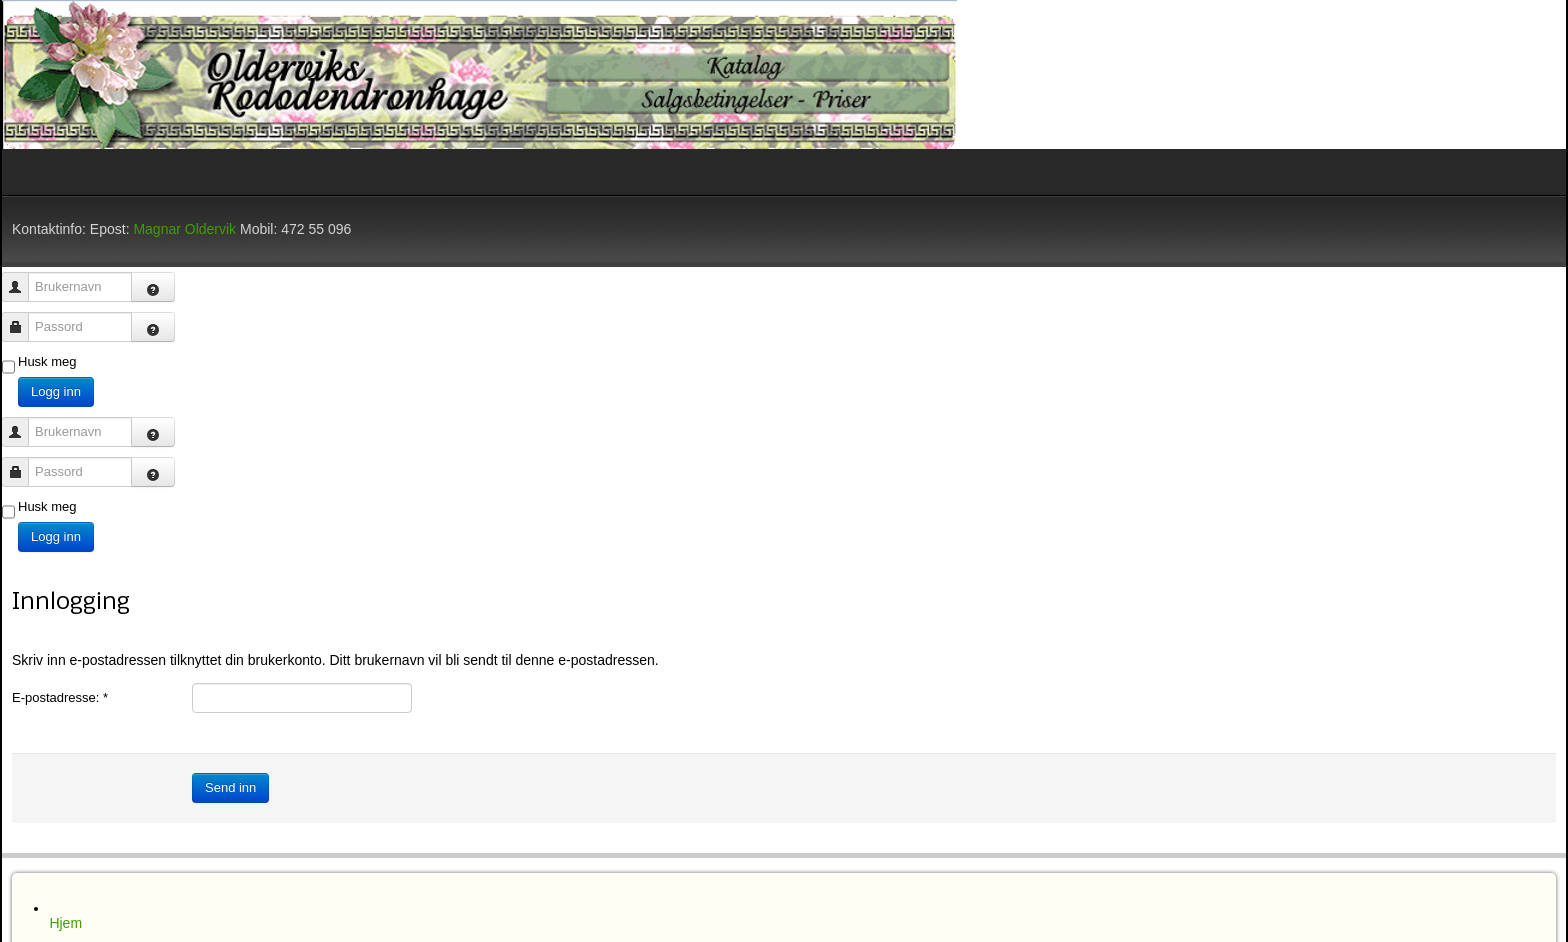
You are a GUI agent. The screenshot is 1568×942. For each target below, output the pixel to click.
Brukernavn (22, 277)
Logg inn (56, 391)
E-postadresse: (60, 697)
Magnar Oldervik (184, 229)
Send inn (230, 787)
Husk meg (47, 361)
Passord (22, 317)
